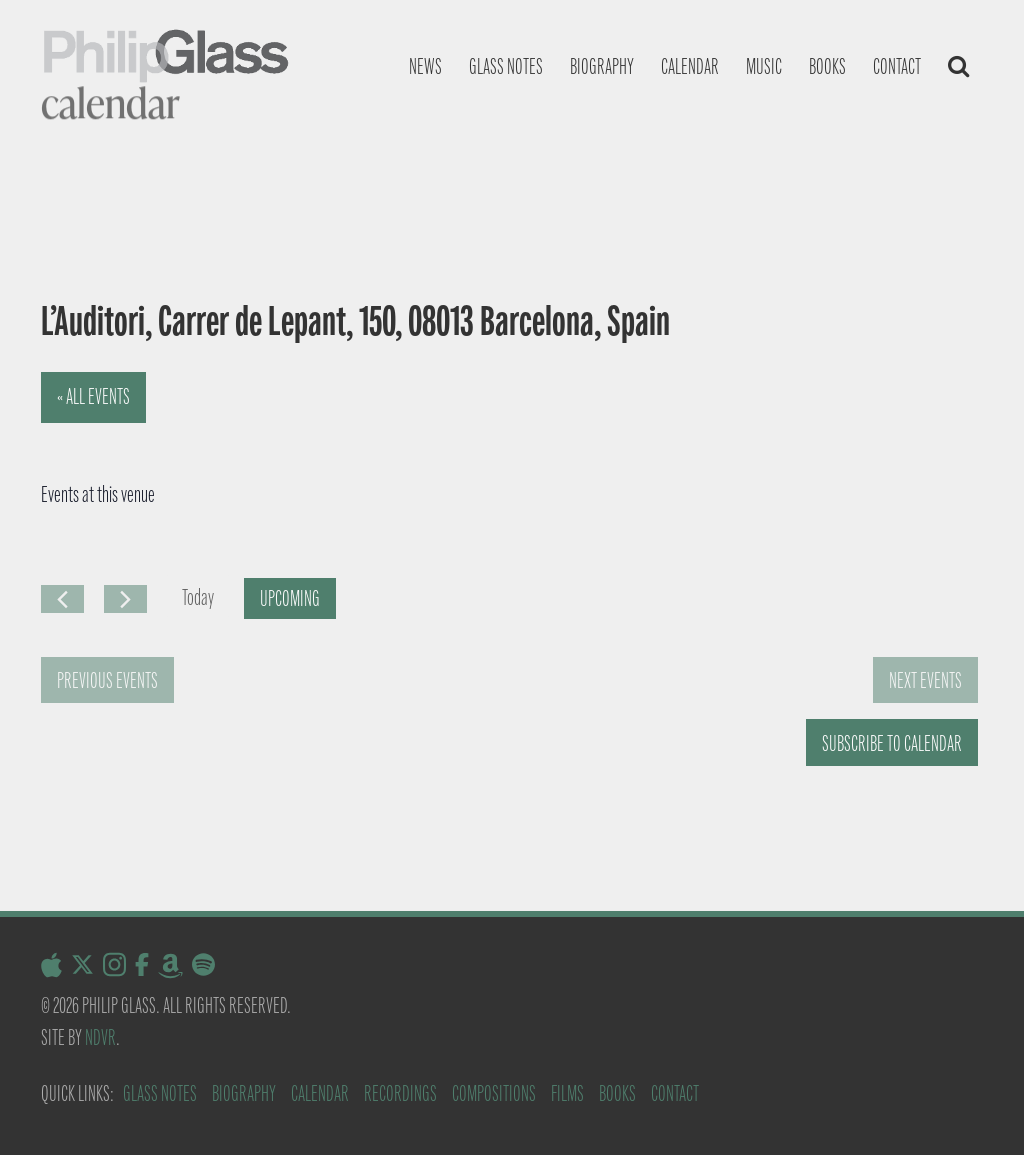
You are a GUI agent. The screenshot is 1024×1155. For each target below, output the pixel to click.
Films (567, 1093)
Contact (897, 66)
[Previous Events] (62, 599)
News (425, 66)
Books (827, 66)
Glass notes (506, 66)
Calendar (690, 66)
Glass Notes (160, 1093)
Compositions (494, 1093)
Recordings (400, 1093)
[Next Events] (125, 599)
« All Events (93, 396)
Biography (602, 66)
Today (198, 597)
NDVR (100, 1037)
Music (764, 66)
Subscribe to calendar (892, 743)
